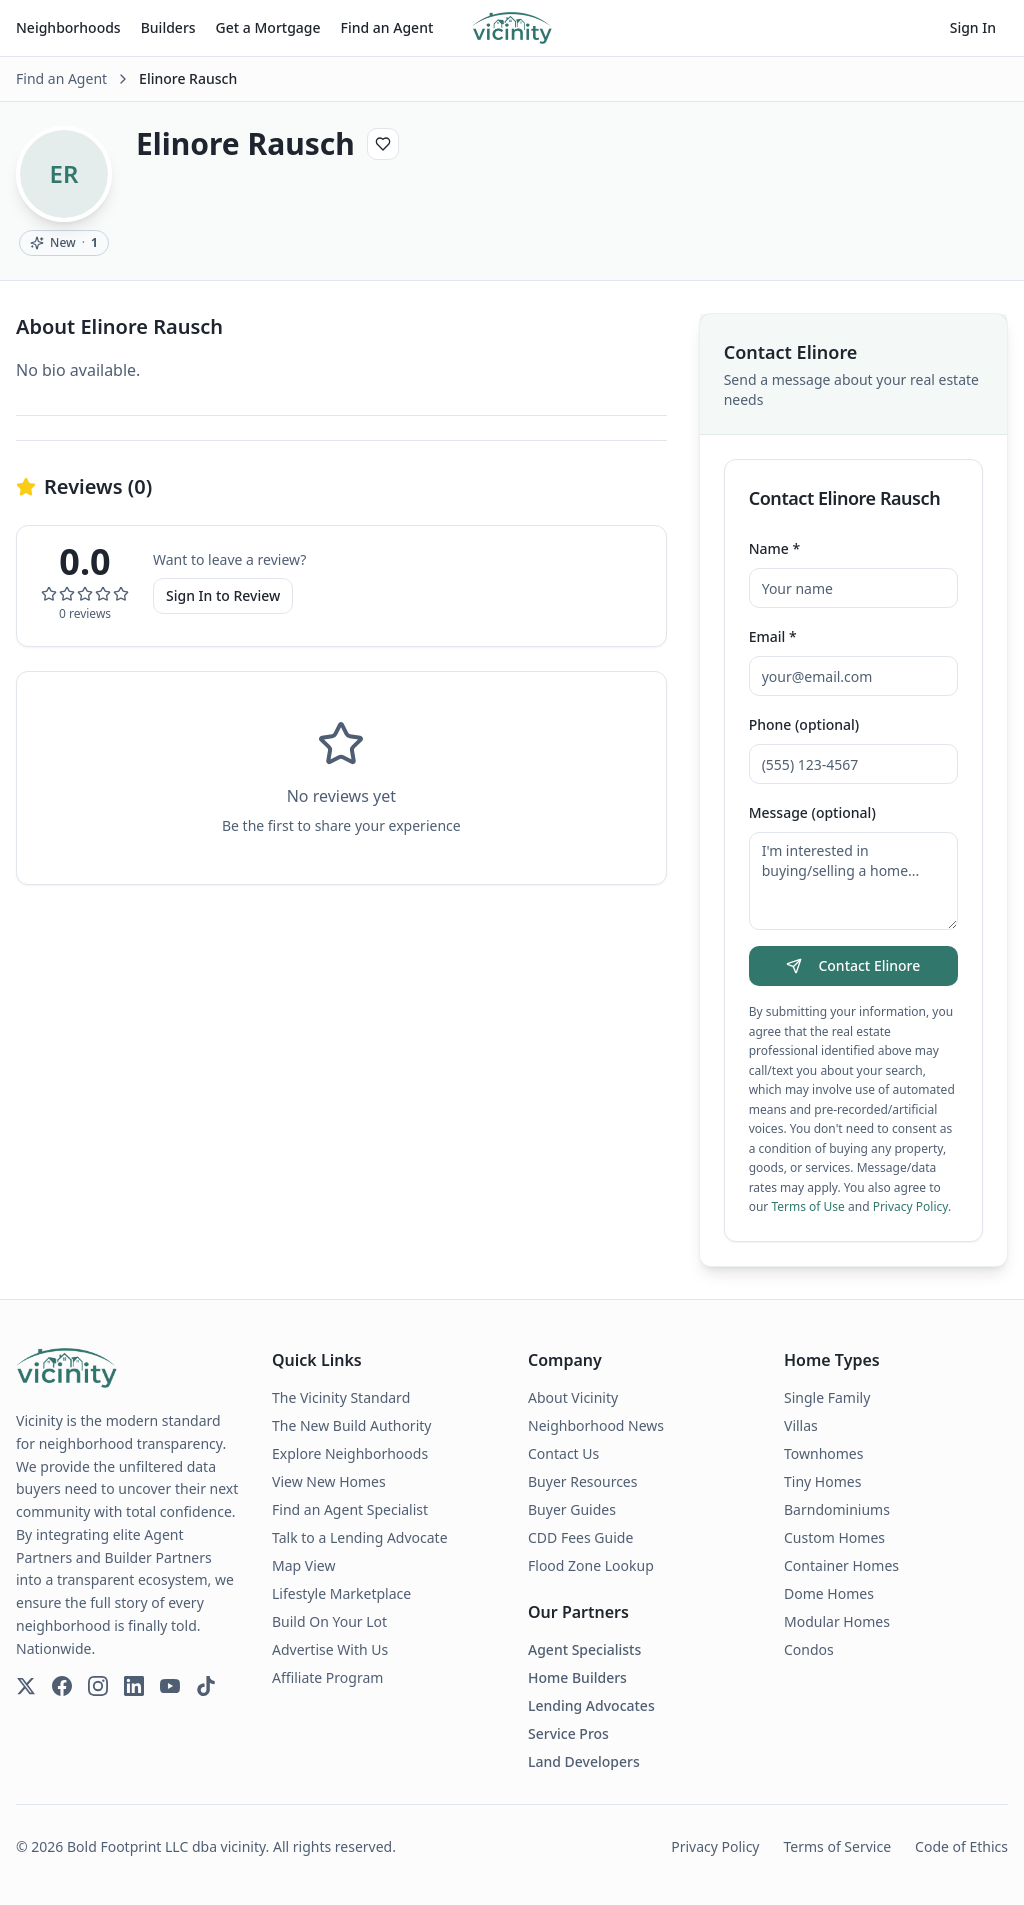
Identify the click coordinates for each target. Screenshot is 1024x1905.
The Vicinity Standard (341, 1397)
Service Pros (568, 1733)
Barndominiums (837, 1509)
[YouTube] (170, 1686)
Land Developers (584, 1761)
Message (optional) (812, 812)
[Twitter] (26, 1686)
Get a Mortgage (268, 27)
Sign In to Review (223, 595)
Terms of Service (838, 1846)
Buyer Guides (572, 1509)
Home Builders (577, 1677)
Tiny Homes (822, 1481)
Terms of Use (807, 1206)
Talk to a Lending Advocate (360, 1537)
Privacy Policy (910, 1206)
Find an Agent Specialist (350, 1509)
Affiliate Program (327, 1677)
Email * (773, 636)
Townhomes (823, 1453)
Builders (168, 27)
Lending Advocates (591, 1705)
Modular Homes (837, 1621)
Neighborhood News (596, 1425)
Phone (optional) (804, 724)
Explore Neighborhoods (350, 1453)
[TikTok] (206, 1686)
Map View (303, 1565)
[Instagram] (98, 1686)
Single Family (827, 1397)
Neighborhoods (68, 27)
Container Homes (841, 1565)
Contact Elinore (853, 965)
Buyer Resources (582, 1481)
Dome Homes (829, 1593)
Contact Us (563, 1453)
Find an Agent (387, 27)
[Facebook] (62, 1686)
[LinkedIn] (134, 1686)
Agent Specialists (584, 1649)
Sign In (973, 27)
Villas (801, 1425)
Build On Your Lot (329, 1621)
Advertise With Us (330, 1649)
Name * (774, 548)
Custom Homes (834, 1537)
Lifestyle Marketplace (341, 1593)
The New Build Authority (351, 1425)
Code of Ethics (961, 1846)
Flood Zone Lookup (591, 1565)
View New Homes (329, 1481)
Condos (809, 1649)
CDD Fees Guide (580, 1537)
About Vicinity (573, 1397)
